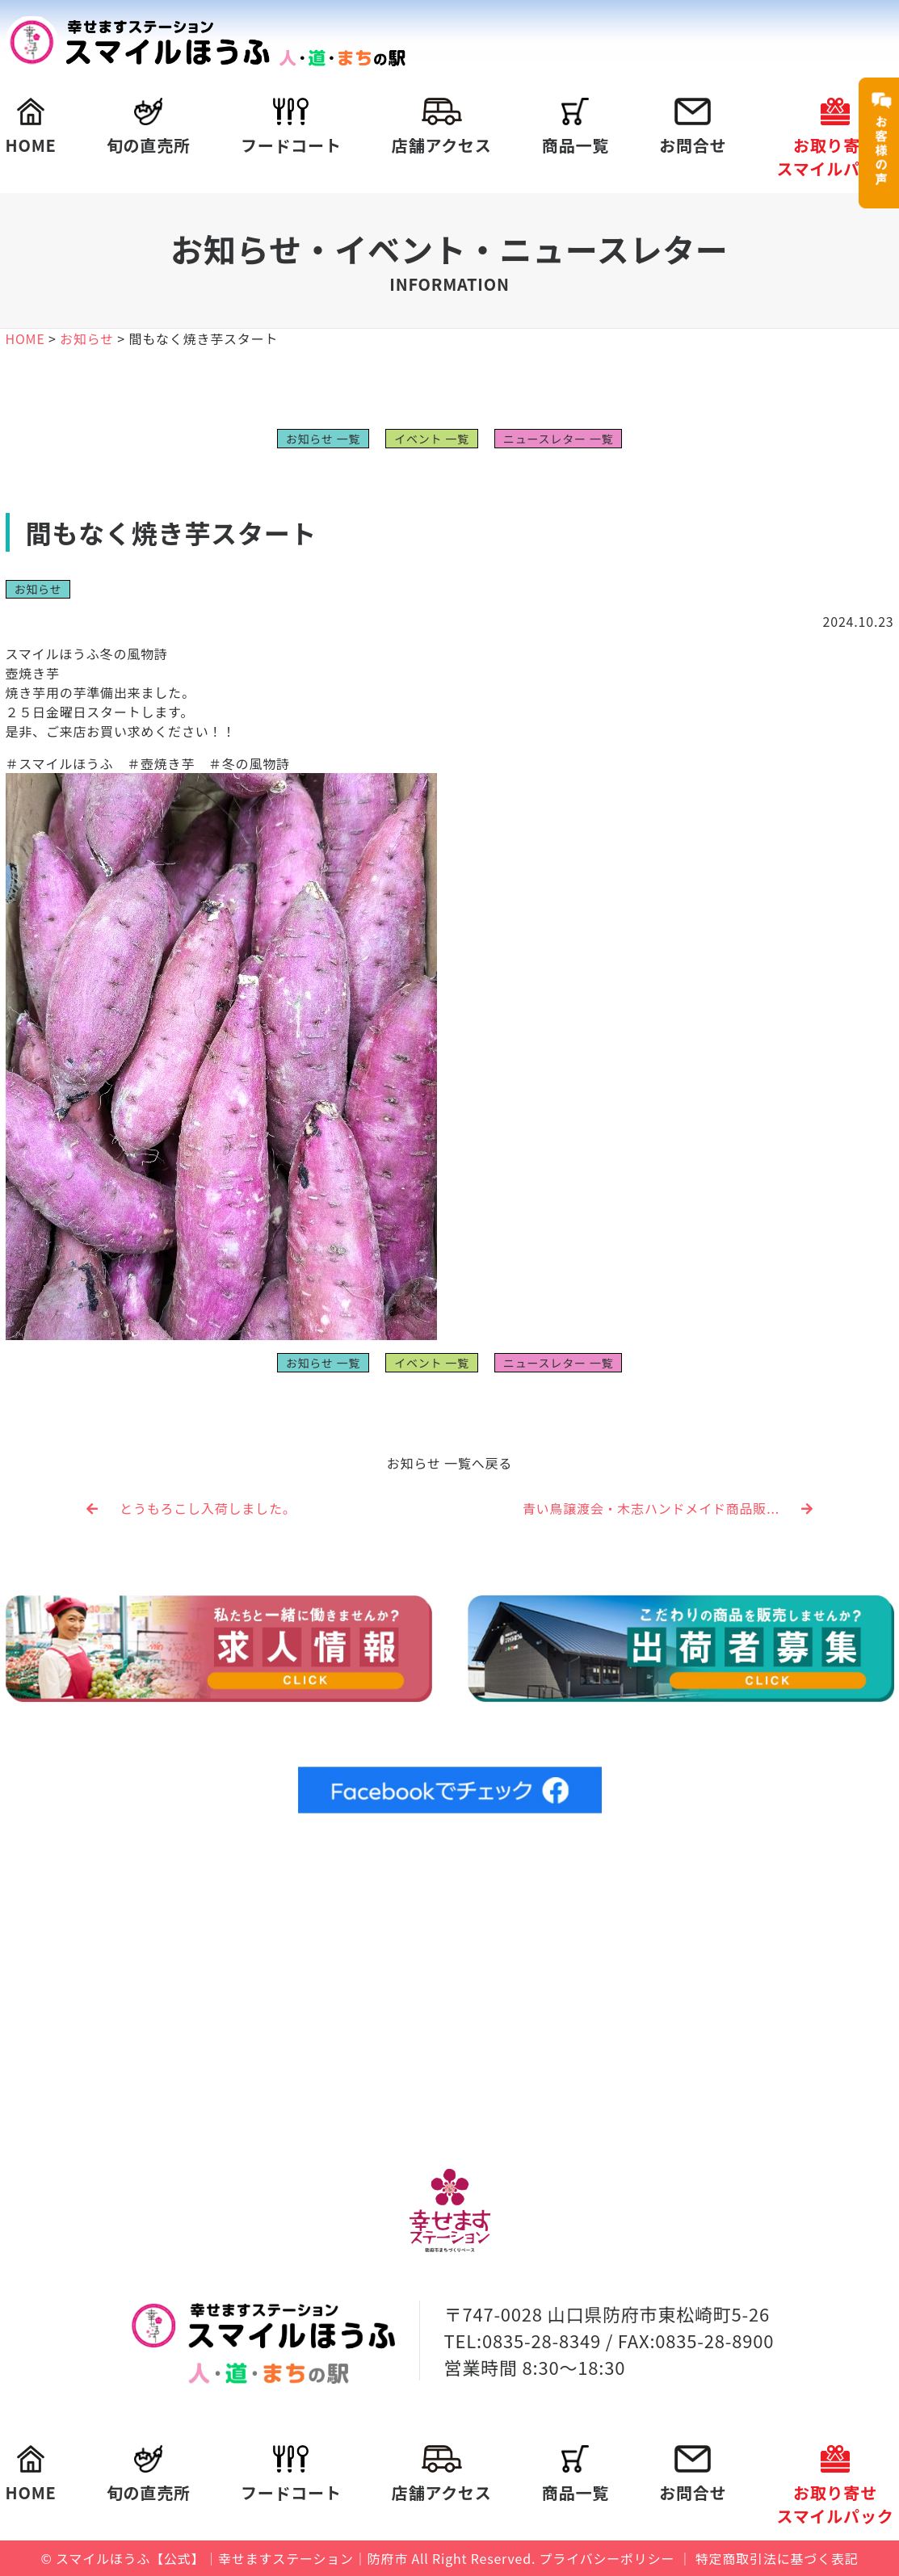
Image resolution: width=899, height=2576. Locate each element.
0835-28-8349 (541, 2340)
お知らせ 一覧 (323, 439)
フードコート (291, 127)
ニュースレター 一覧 (558, 439)
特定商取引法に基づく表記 (777, 2558)
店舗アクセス (442, 127)
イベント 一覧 (431, 439)
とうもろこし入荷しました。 (191, 1508)
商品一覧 (575, 127)
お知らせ (38, 589)
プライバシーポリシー (607, 2558)
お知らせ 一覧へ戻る (449, 1463)
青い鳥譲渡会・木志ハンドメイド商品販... (668, 1508)
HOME (31, 127)
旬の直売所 (149, 127)
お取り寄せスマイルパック (834, 139)
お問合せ (692, 127)
